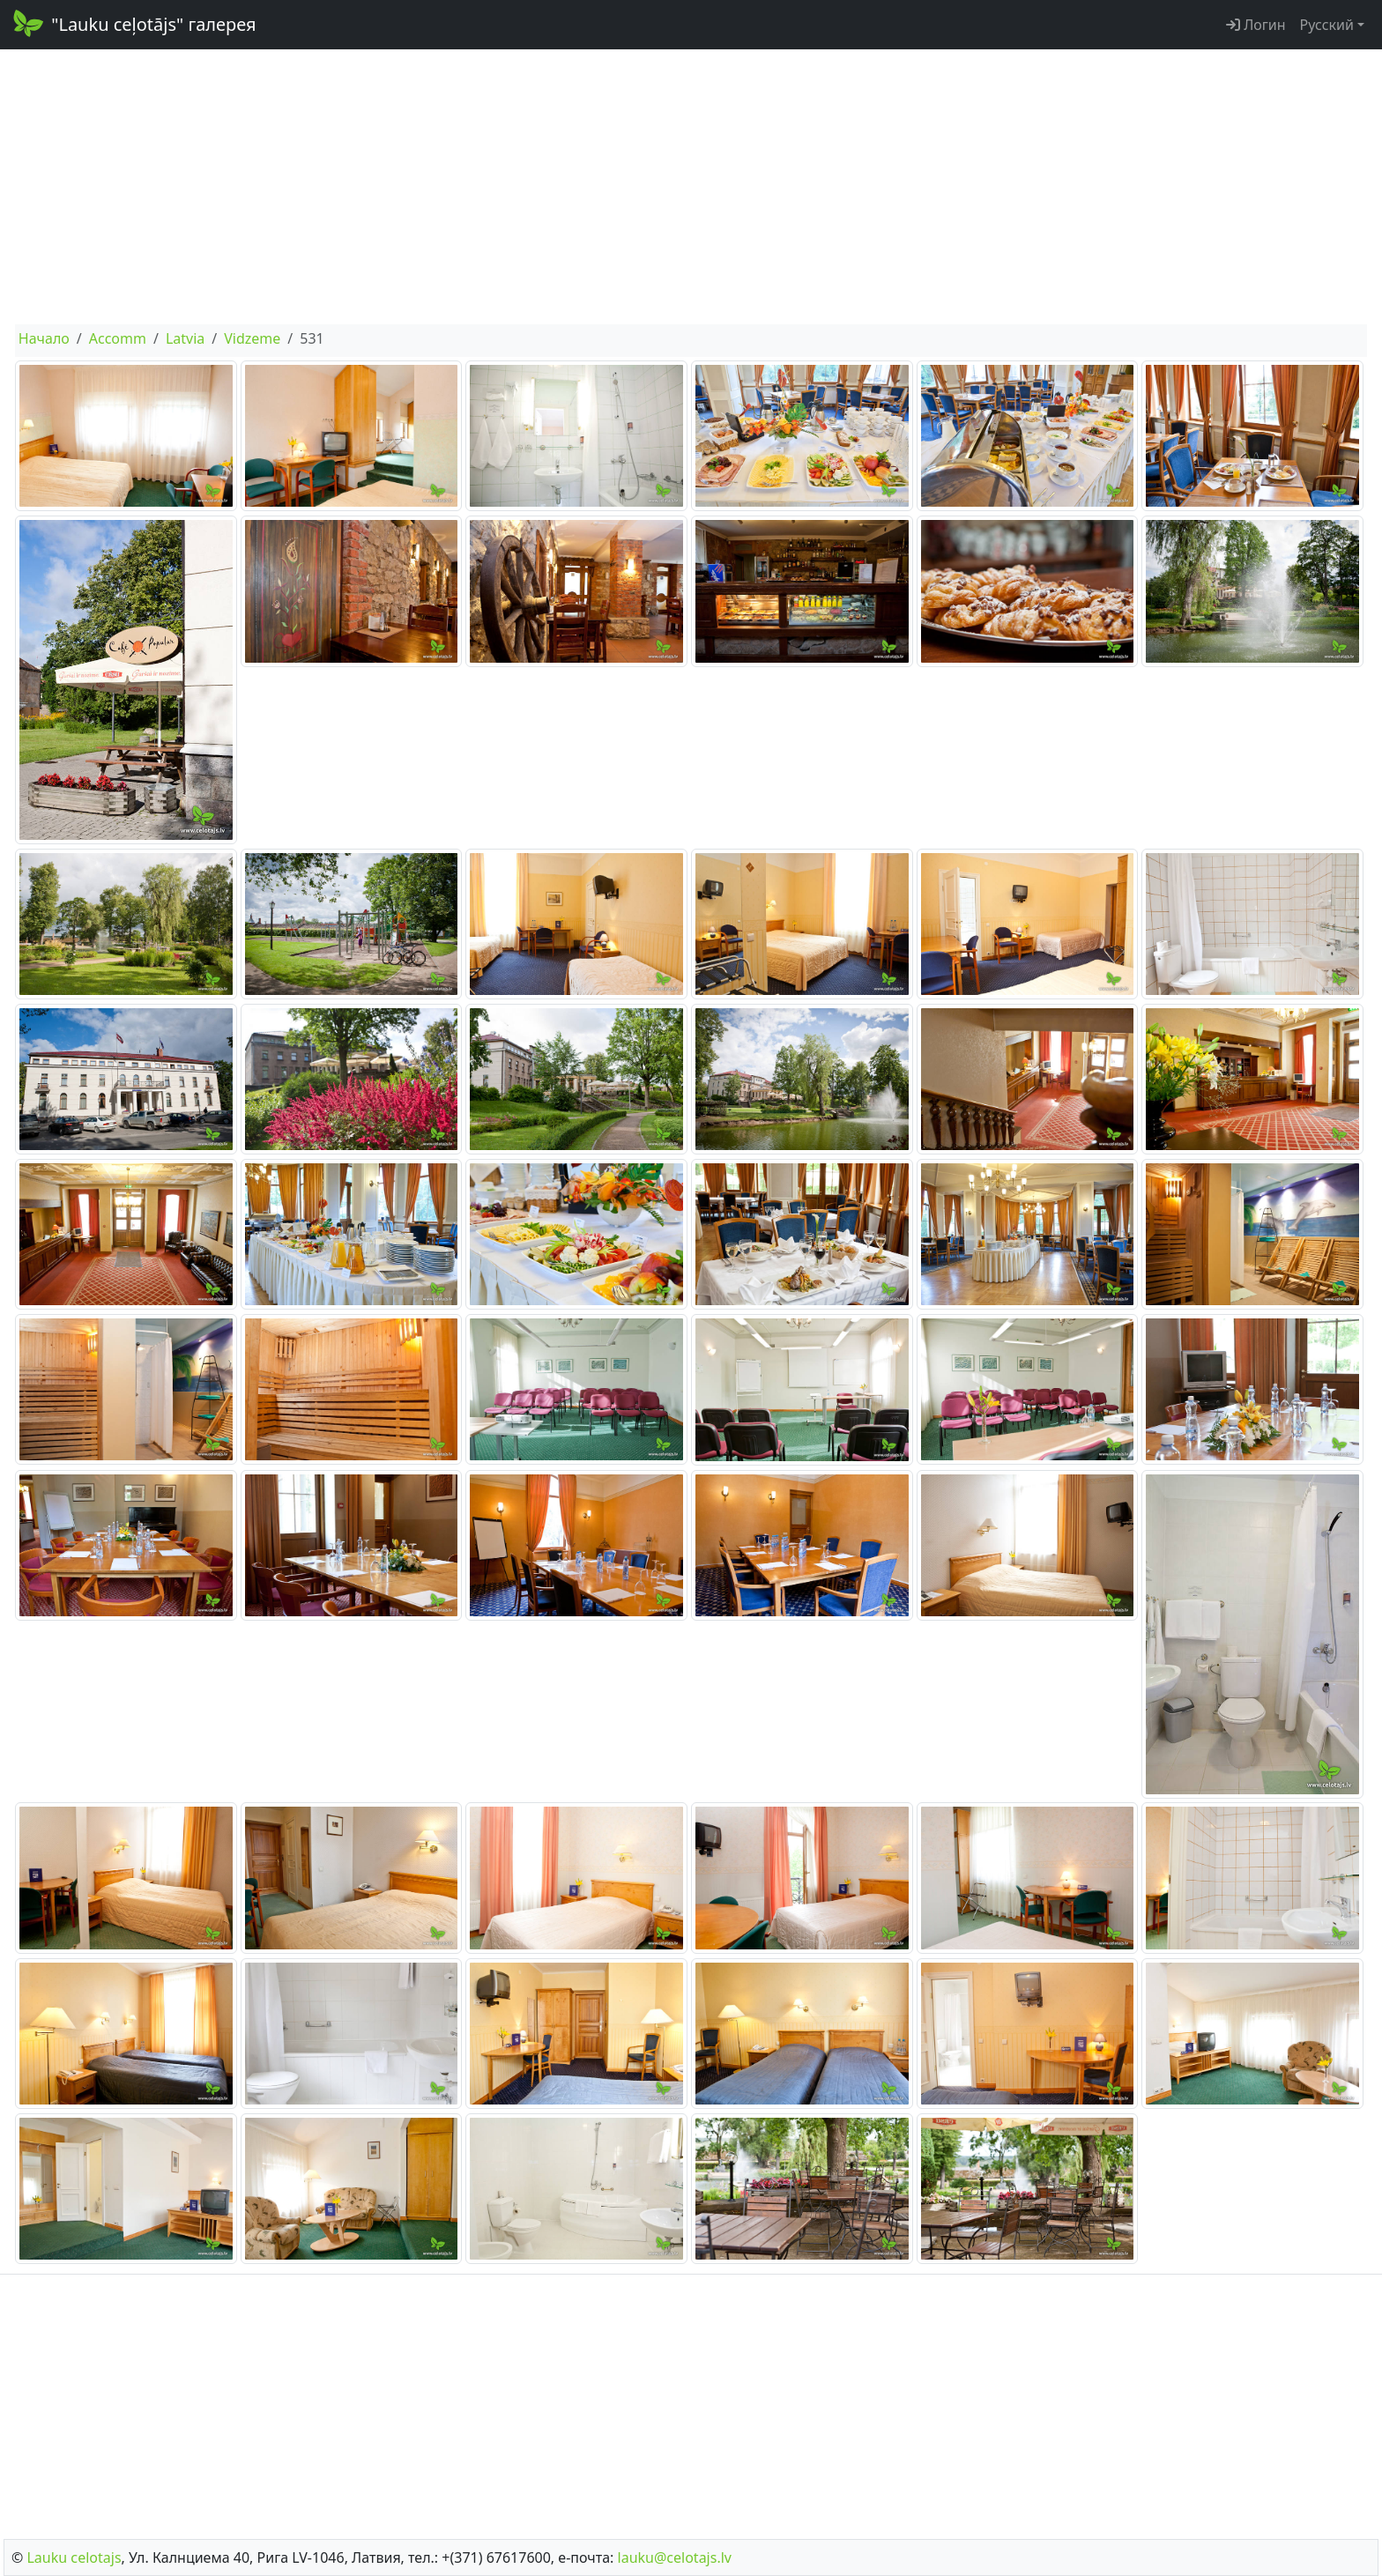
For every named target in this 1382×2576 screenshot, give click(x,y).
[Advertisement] (691, 186)
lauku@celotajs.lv (675, 2557)
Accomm (117, 338)
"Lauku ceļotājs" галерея (133, 23)
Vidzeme (252, 338)
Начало (44, 338)
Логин (1256, 24)
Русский (1327, 24)
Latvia (185, 338)
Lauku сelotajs (73, 2557)
